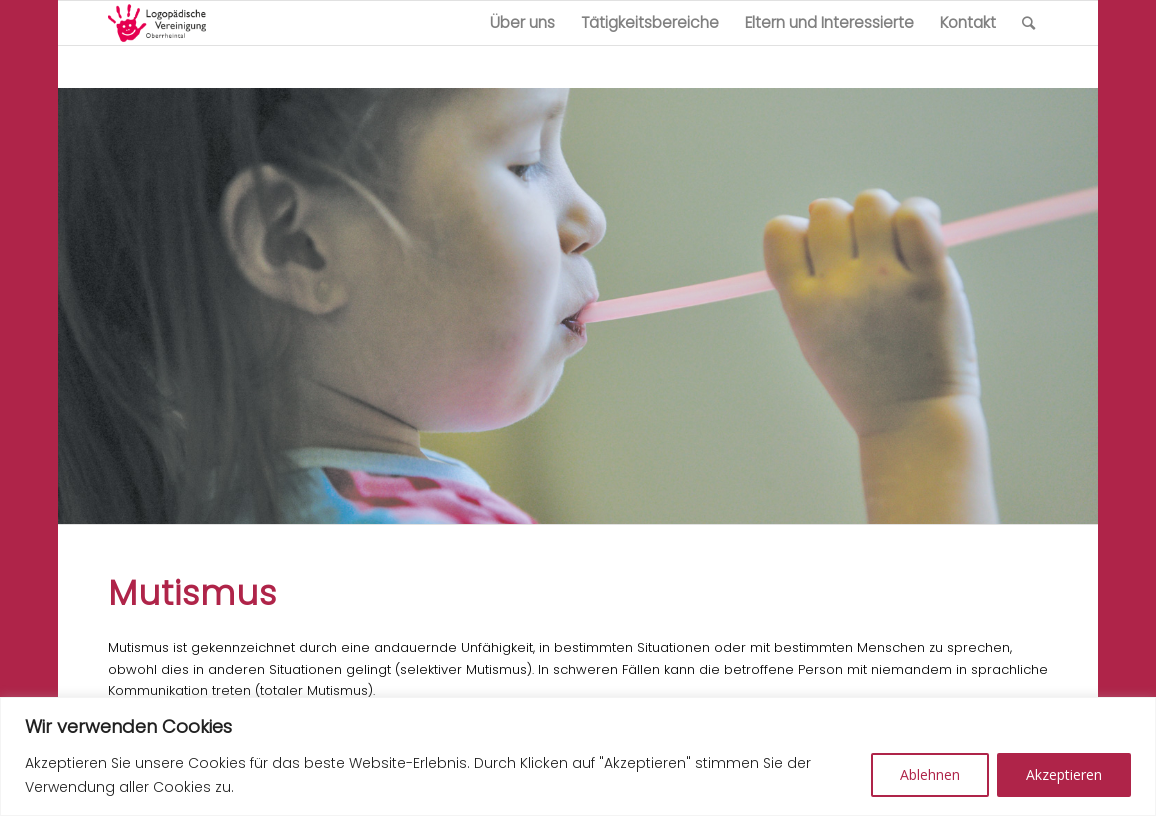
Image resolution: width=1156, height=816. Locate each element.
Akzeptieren (1064, 774)
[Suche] (1028, 23)
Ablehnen (930, 774)
